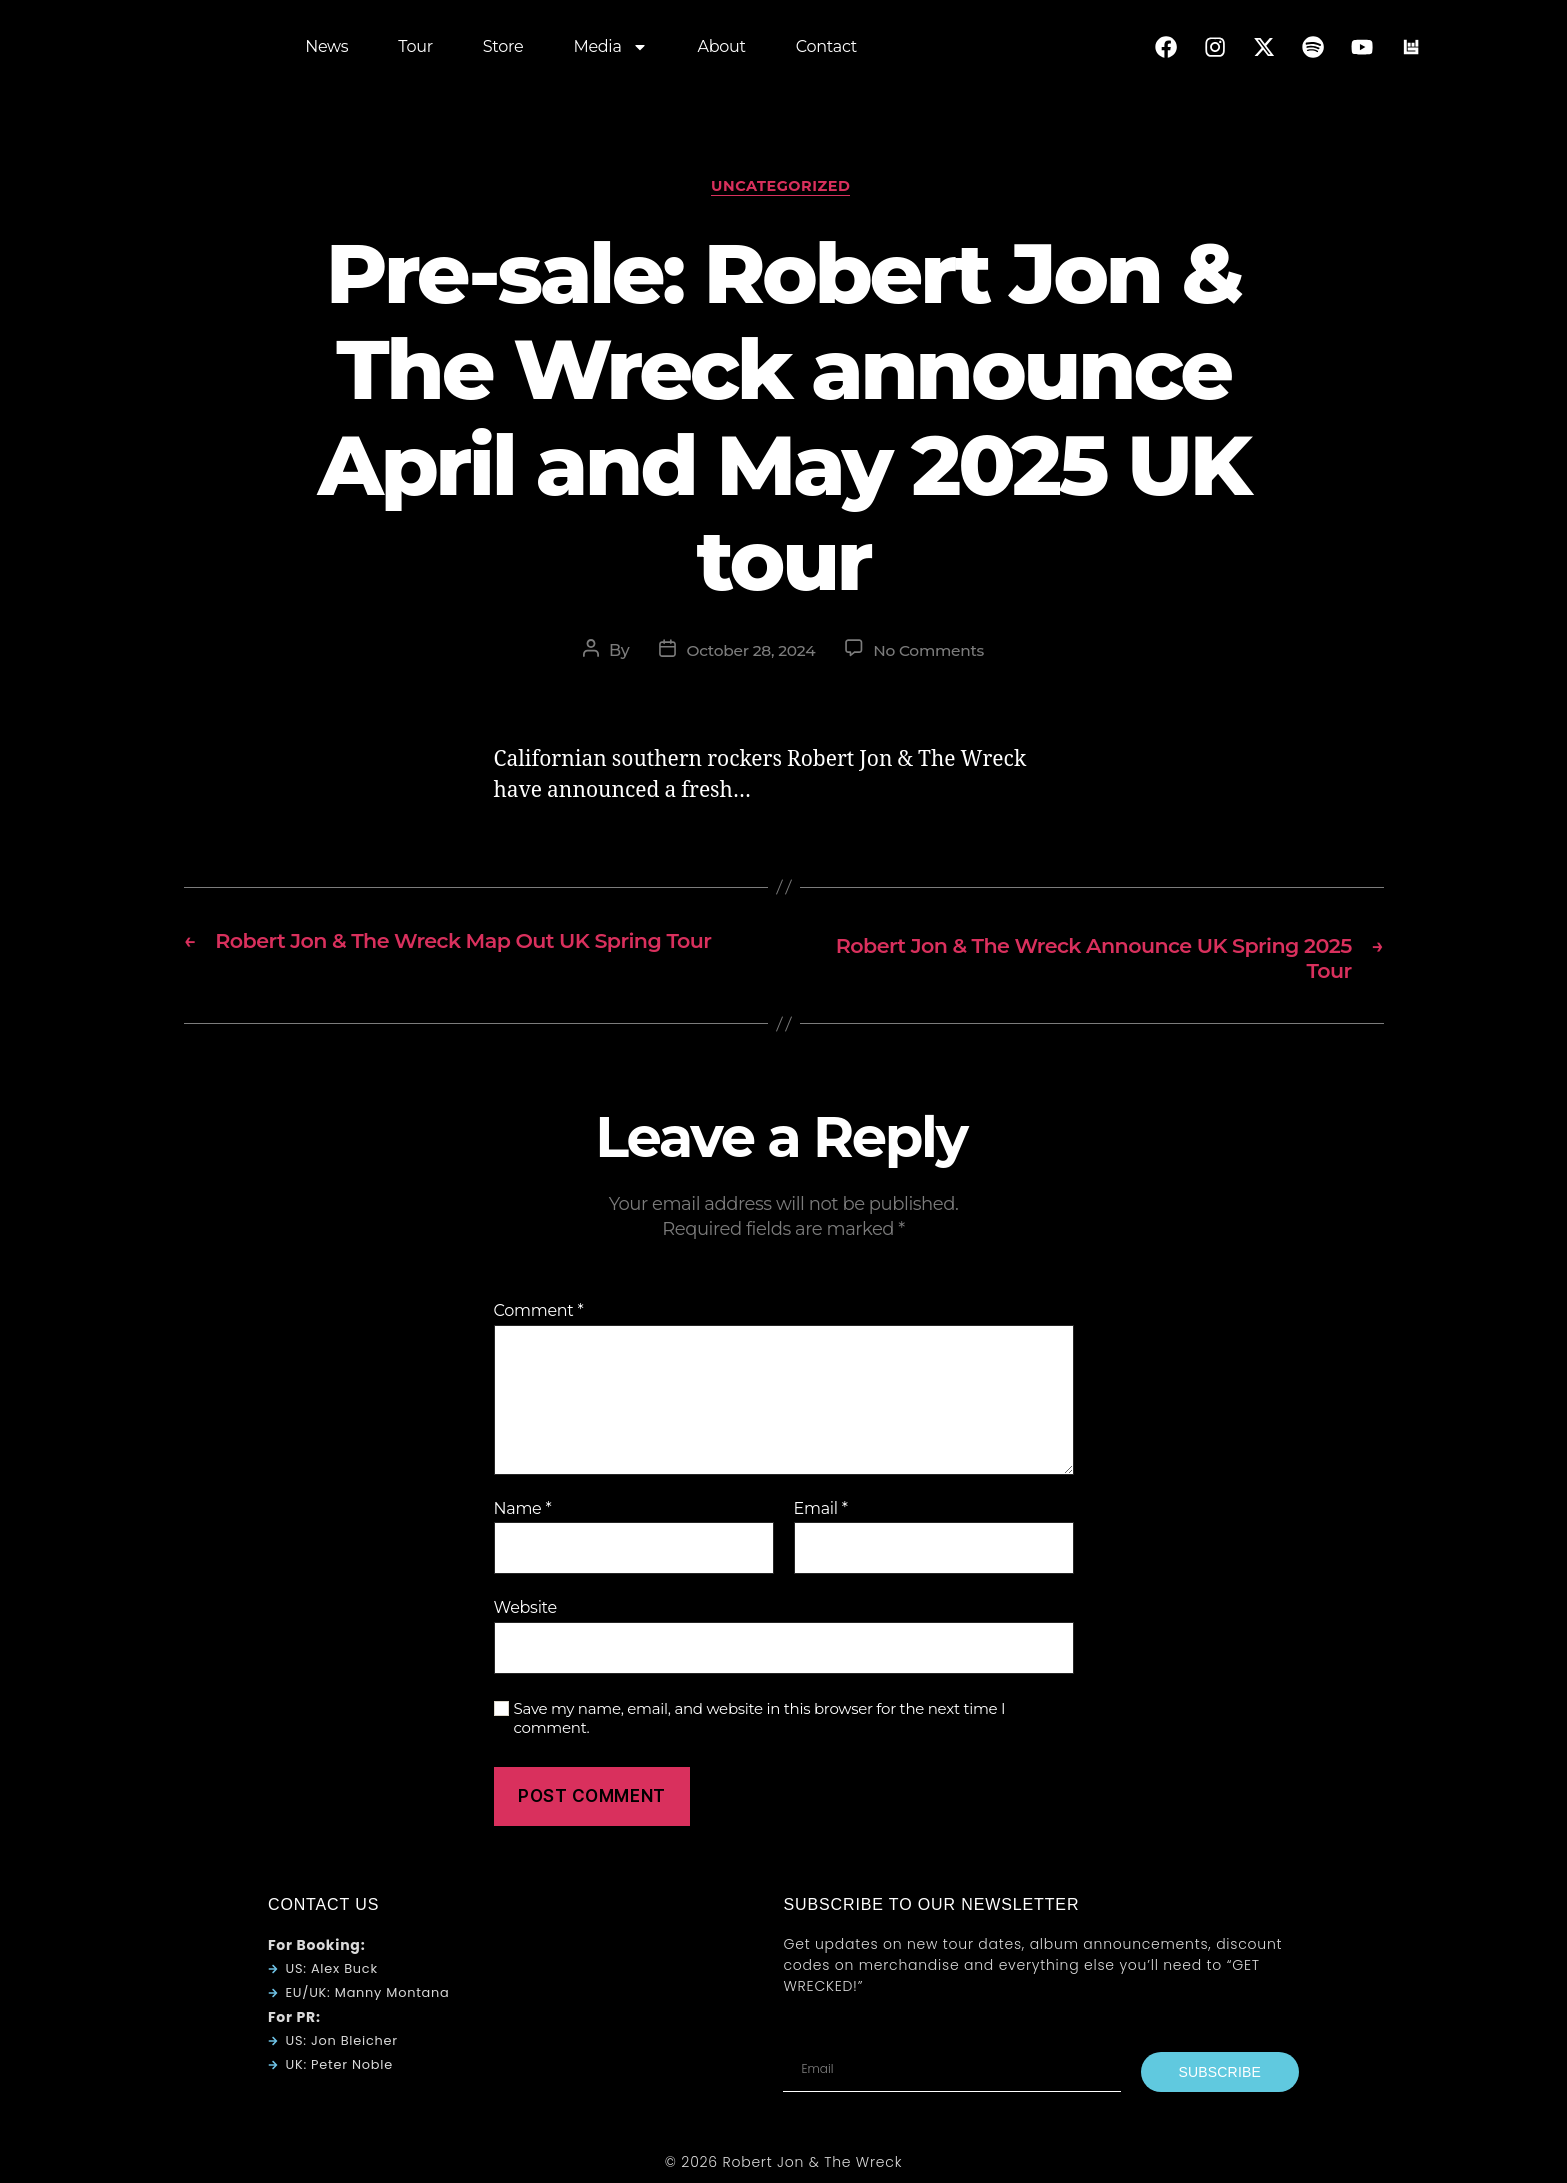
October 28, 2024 (748, 654)
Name (523, 1515)
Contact (826, 49)
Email (821, 1515)
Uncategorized (783, 189)
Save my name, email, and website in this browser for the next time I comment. (760, 1724)
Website (525, 1613)
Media (610, 50)
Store (503, 49)
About (722, 49)
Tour (415, 49)
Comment (539, 1317)
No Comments (931, 654)
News (326, 49)
